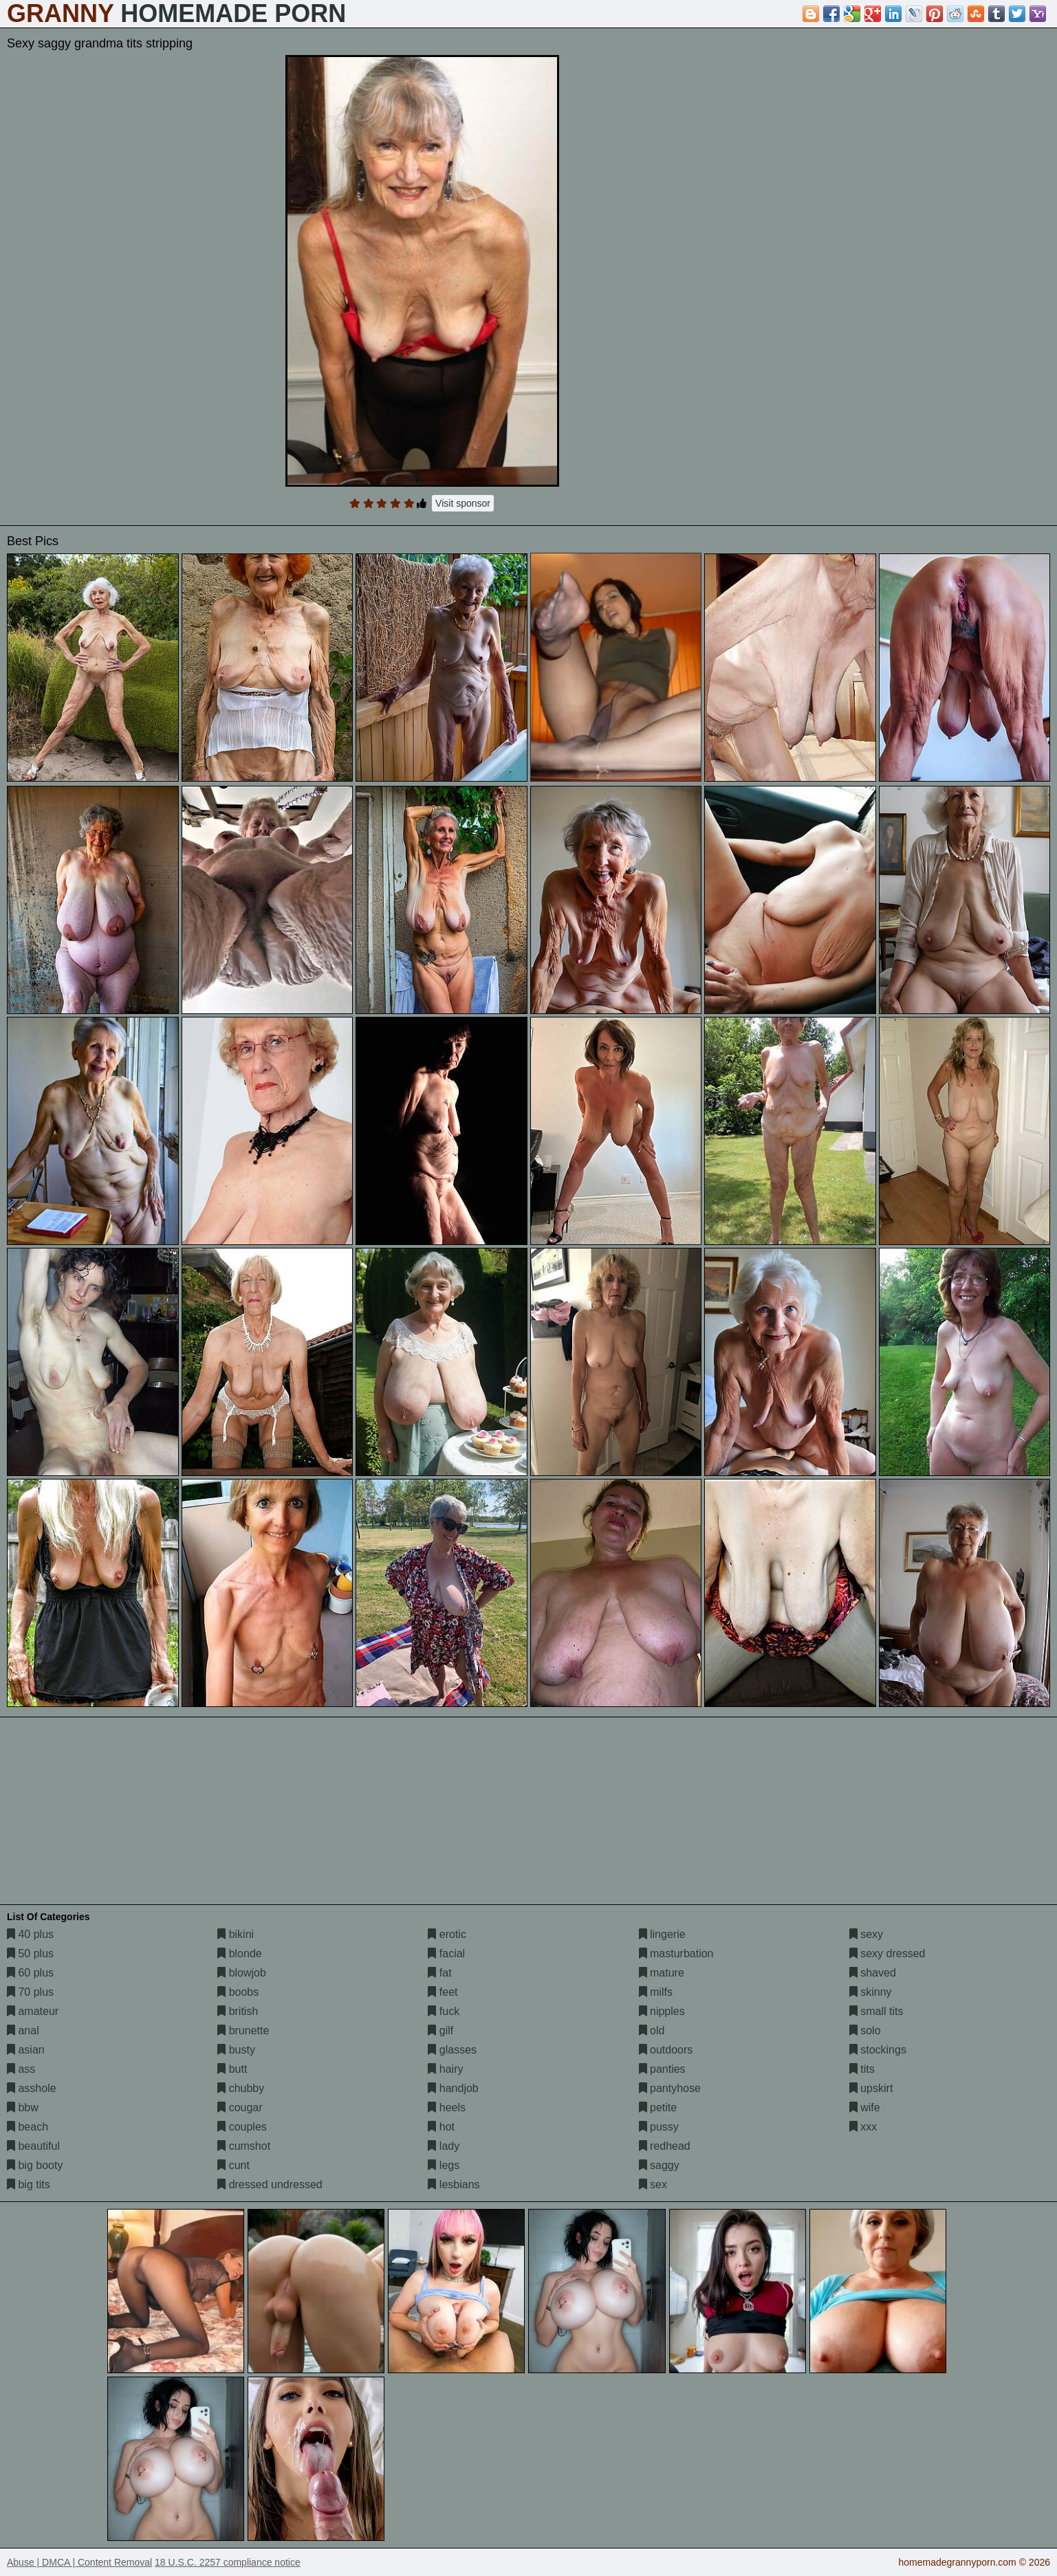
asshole (31, 2088)
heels (447, 2107)
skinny (870, 1992)
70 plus (30, 1992)
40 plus (30, 1934)
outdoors (666, 2050)
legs (443, 2165)
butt (232, 2069)
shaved (872, 1973)
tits (862, 2069)
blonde (239, 1953)
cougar (239, 2107)
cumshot (243, 2146)
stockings (877, 2050)
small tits (876, 2011)
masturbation (676, 1953)
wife (864, 2107)
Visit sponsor (462, 503)
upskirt (871, 2088)
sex (653, 2184)
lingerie (662, 1934)
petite (658, 2107)
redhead (664, 2146)
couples (242, 2127)
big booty (35, 2165)
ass (21, 2069)
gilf (440, 2030)
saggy (659, 2165)
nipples (662, 2011)
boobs (238, 1992)
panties (662, 2069)
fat (439, 1973)
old (652, 2030)
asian (26, 2050)
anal (23, 2030)
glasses (452, 2050)
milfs (656, 1992)
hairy (445, 2069)
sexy (866, 1934)
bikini (235, 1934)
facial (446, 1953)
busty (236, 2050)
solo (865, 2030)
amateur (32, 2011)
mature (661, 1973)
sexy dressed (887, 1953)
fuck (443, 2011)
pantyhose (670, 2088)
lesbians (453, 2184)
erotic (447, 1934)
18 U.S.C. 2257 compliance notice (228, 2562)
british (237, 2011)
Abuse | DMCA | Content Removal (79, 2562)
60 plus (30, 1973)
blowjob (241, 1973)
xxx (863, 2127)
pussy (659, 2127)
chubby (240, 2088)
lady (443, 2146)
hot (441, 2127)
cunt (233, 2165)
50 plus (30, 1953)
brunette (243, 2030)
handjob (453, 2088)
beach (27, 2127)
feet (442, 1992)
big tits (28, 2184)
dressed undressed (270, 2184)
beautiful (33, 2146)
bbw (23, 2107)
